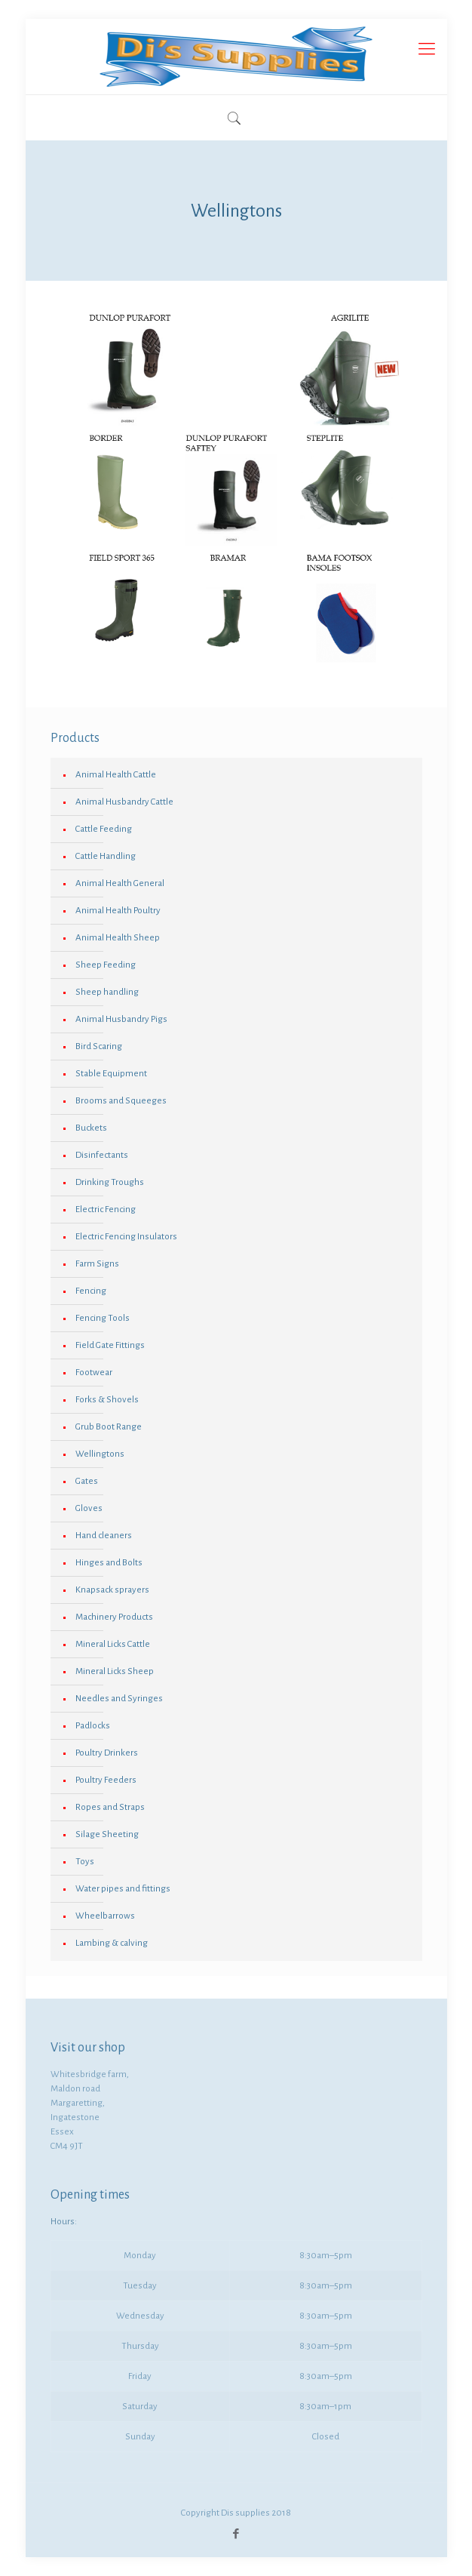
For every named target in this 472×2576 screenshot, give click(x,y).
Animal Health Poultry (118, 911)
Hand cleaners (103, 1535)
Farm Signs (97, 1264)
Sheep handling (107, 992)
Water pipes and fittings (122, 1889)
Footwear (93, 1372)
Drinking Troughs (109, 1182)
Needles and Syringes (119, 1698)
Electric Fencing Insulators (126, 1237)
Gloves (89, 1508)
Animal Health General (119, 883)
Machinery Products (114, 1617)
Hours (63, 2222)
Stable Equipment (111, 1074)
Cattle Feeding (103, 829)
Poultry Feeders (105, 1780)
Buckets (91, 1128)
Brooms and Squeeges (121, 1101)
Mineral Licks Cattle (112, 1644)
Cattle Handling (105, 856)
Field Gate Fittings (110, 1345)
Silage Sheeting (107, 1834)
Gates (86, 1481)
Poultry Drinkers (106, 1753)
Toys (84, 1862)
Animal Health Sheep (117, 938)
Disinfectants (101, 1155)
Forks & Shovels (107, 1400)
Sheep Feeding (105, 965)
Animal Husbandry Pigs (121, 1019)
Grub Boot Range (108, 1427)
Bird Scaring (98, 1046)
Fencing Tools (102, 1318)
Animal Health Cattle (115, 775)
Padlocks (92, 1726)
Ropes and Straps (110, 1807)
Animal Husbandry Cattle (124, 802)
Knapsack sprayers (112, 1590)
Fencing (90, 1291)
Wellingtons (99, 1454)
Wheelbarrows (105, 1916)
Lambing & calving (111, 1943)
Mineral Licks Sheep (114, 1671)
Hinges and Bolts (109, 1563)
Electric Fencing (105, 1209)
